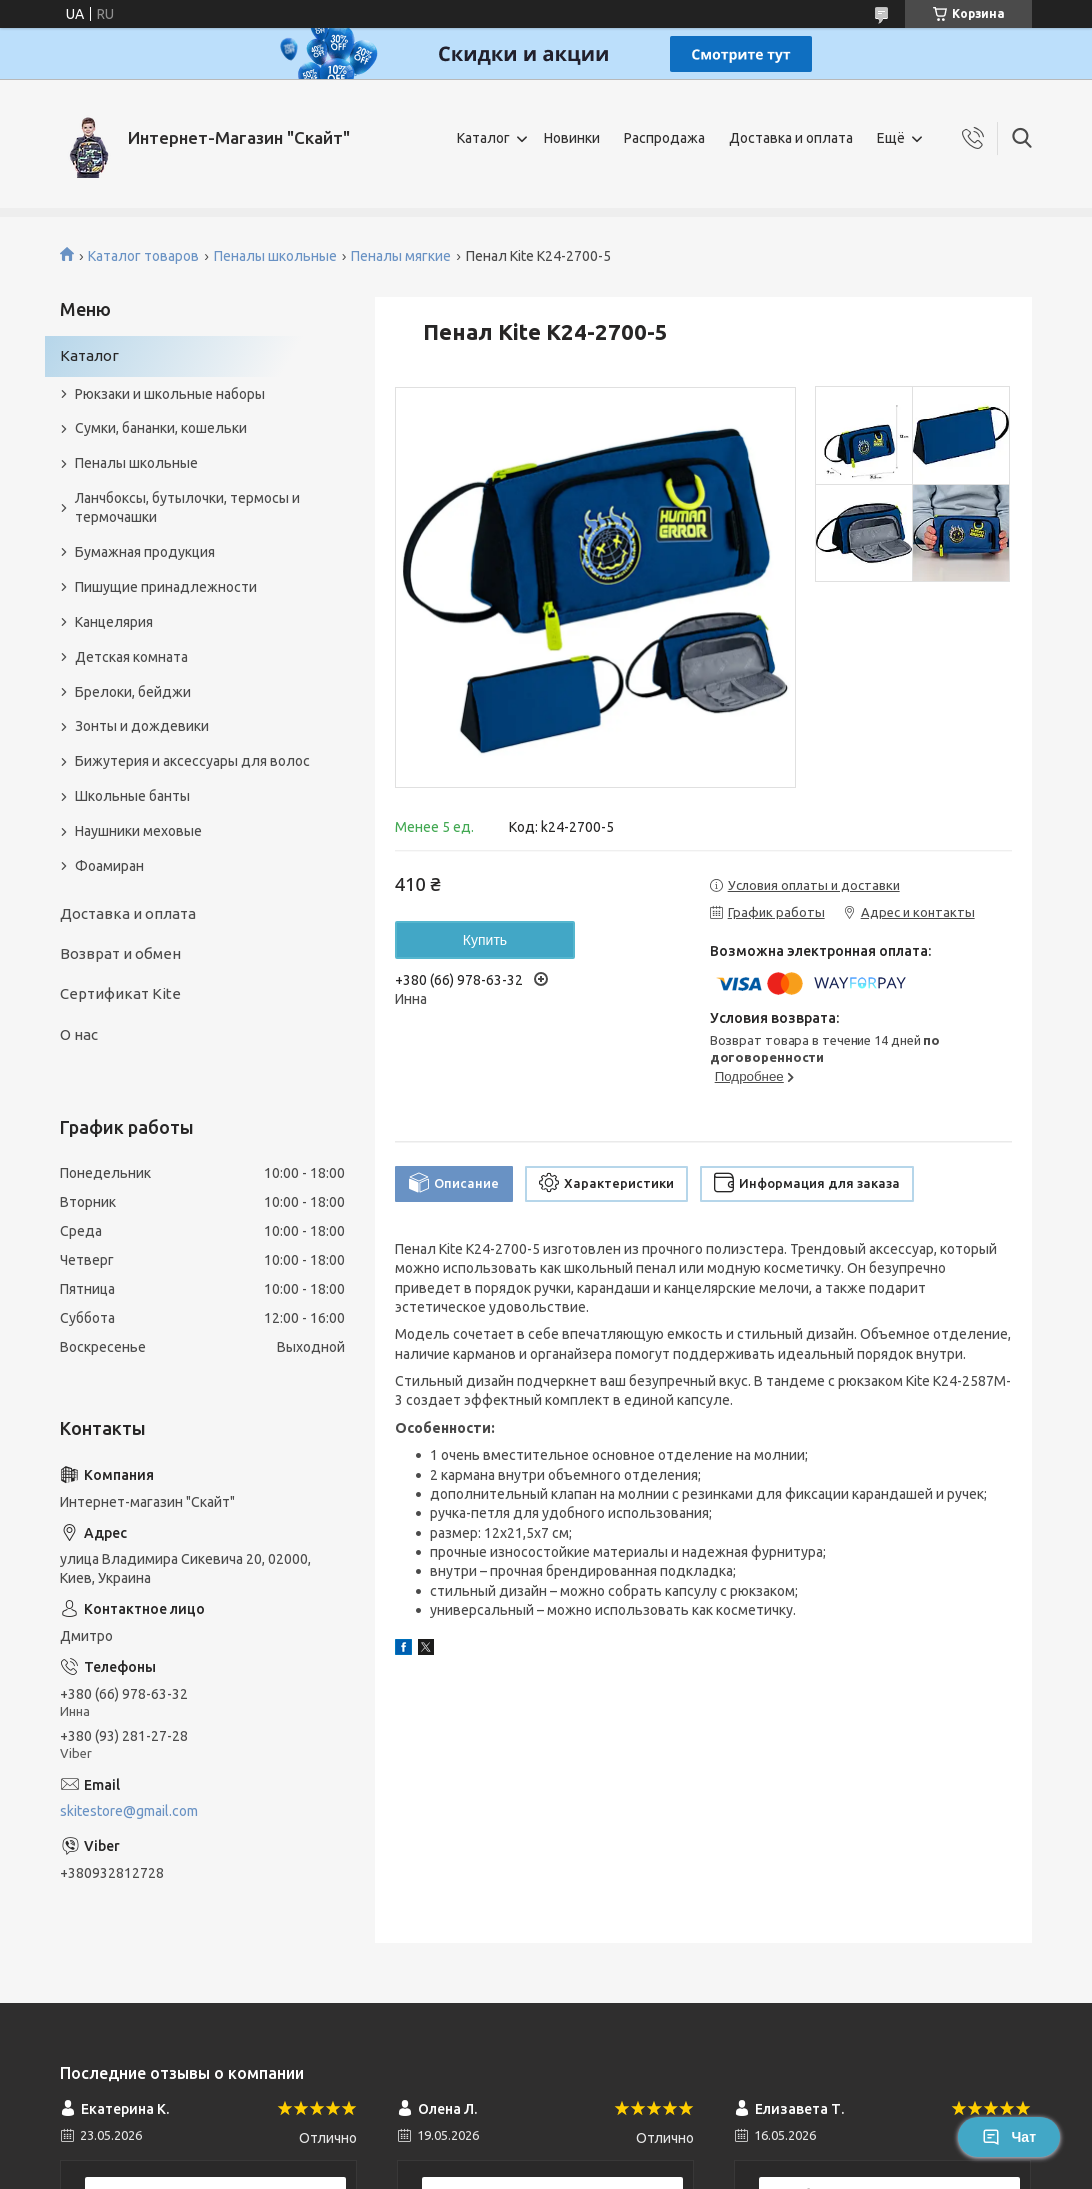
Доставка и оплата (791, 138)
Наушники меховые (138, 831)
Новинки (572, 138)
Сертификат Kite (120, 993)
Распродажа (664, 138)
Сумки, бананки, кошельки (161, 428)
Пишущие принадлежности (166, 587)
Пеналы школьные (275, 256)
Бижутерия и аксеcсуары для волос (192, 761)
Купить (485, 940)
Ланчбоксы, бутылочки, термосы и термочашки (187, 507)
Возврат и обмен (120, 953)
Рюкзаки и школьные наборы (170, 394)
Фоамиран (109, 866)
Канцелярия (114, 622)
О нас (79, 1034)
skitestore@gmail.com (129, 1811)
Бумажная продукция (145, 552)
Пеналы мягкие (401, 256)
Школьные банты (132, 796)
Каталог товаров (143, 256)
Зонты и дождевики (142, 726)
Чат (1009, 2137)
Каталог (483, 138)
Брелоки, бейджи (133, 692)
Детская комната (131, 657)
